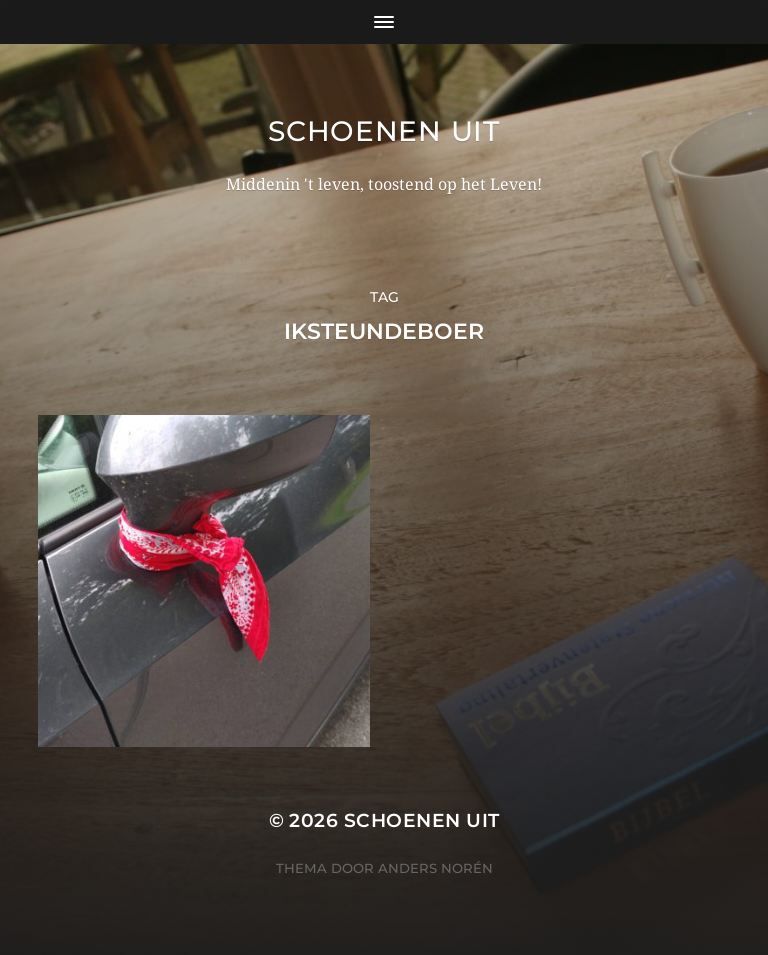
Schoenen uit (383, 131)
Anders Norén (435, 868)
